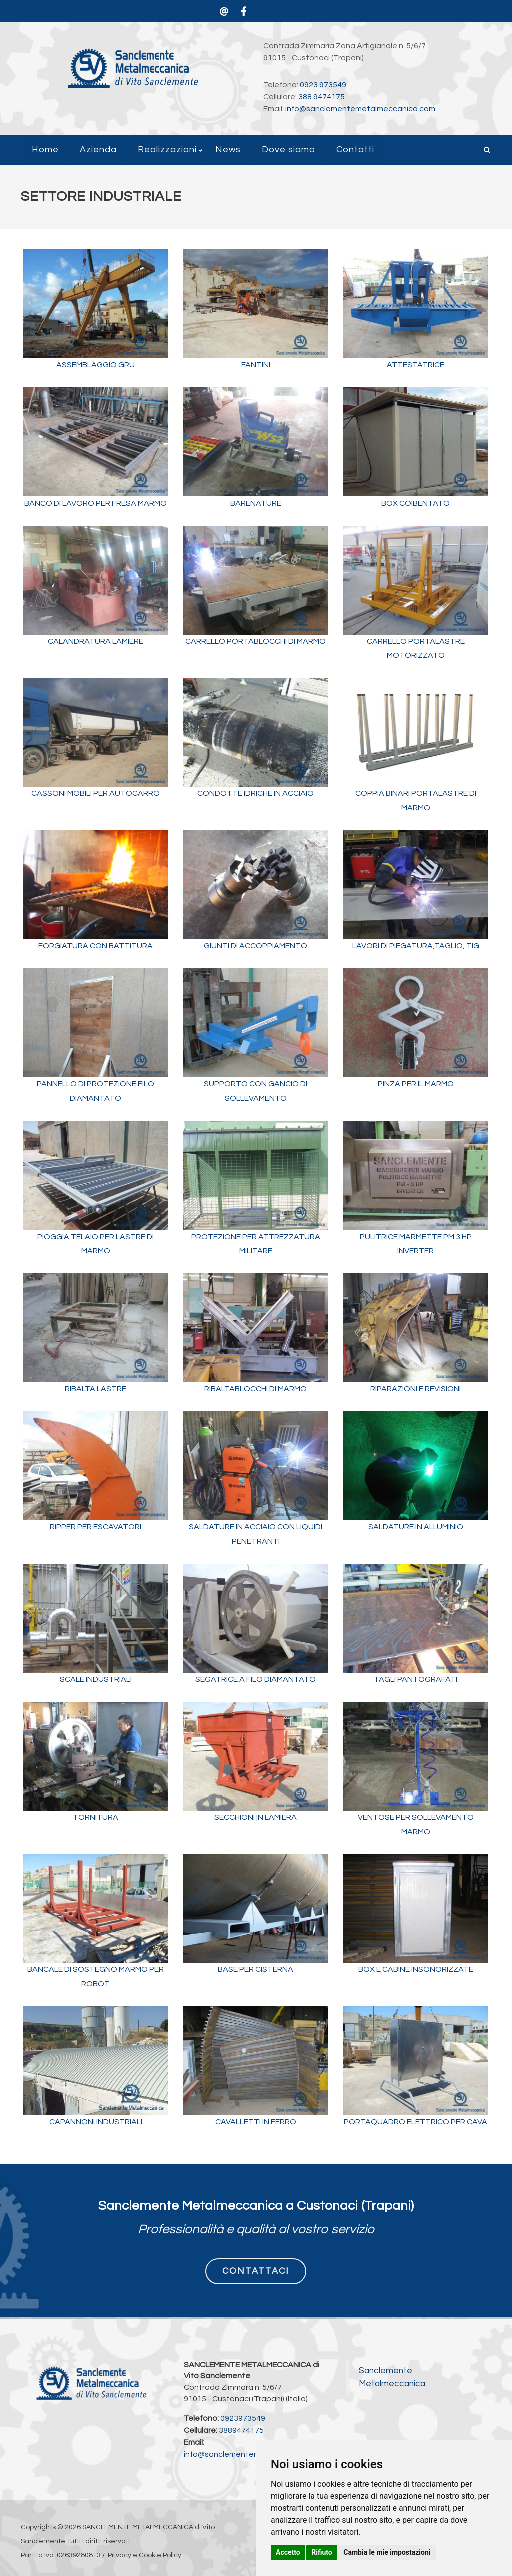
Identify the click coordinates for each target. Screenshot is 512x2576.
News (228, 149)
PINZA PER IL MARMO (416, 1084)
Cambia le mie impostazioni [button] (387, 2552)
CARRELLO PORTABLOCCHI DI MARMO (256, 641)
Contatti (355, 149)
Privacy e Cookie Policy (145, 2555)
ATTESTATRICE (415, 365)
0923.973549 (323, 85)
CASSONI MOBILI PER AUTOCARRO (96, 793)
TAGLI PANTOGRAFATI (416, 1679)
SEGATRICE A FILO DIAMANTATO (256, 1679)
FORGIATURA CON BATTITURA (95, 946)
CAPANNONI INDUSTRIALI (96, 2122)
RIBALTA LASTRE (95, 1389)
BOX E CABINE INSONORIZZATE (416, 1969)
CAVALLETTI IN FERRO (256, 2122)
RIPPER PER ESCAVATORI (96, 1527)
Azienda (98, 149)
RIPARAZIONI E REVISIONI (415, 1389)
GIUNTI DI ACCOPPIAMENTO (256, 946)
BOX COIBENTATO (416, 503)
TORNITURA (95, 1817)
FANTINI (256, 365)
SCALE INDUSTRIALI (96, 1679)
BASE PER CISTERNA (256, 1969)
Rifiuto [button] (322, 2552)
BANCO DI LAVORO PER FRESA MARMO (95, 503)
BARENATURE (256, 503)
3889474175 (241, 2430)
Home (45, 149)
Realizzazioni (167, 149)
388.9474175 (321, 97)
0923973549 (243, 2418)
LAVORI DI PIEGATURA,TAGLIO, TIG (416, 946)
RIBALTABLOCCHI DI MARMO (255, 1389)
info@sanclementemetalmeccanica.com (361, 109)
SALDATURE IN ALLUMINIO (416, 1527)
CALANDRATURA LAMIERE (96, 641)
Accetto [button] (288, 2552)
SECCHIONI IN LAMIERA (255, 1817)
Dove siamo (289, 149)
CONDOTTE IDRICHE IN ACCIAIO (256, 793)
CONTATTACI (256, 2271)
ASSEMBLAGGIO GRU (95, 365)
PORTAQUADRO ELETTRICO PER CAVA (416, 2122)
